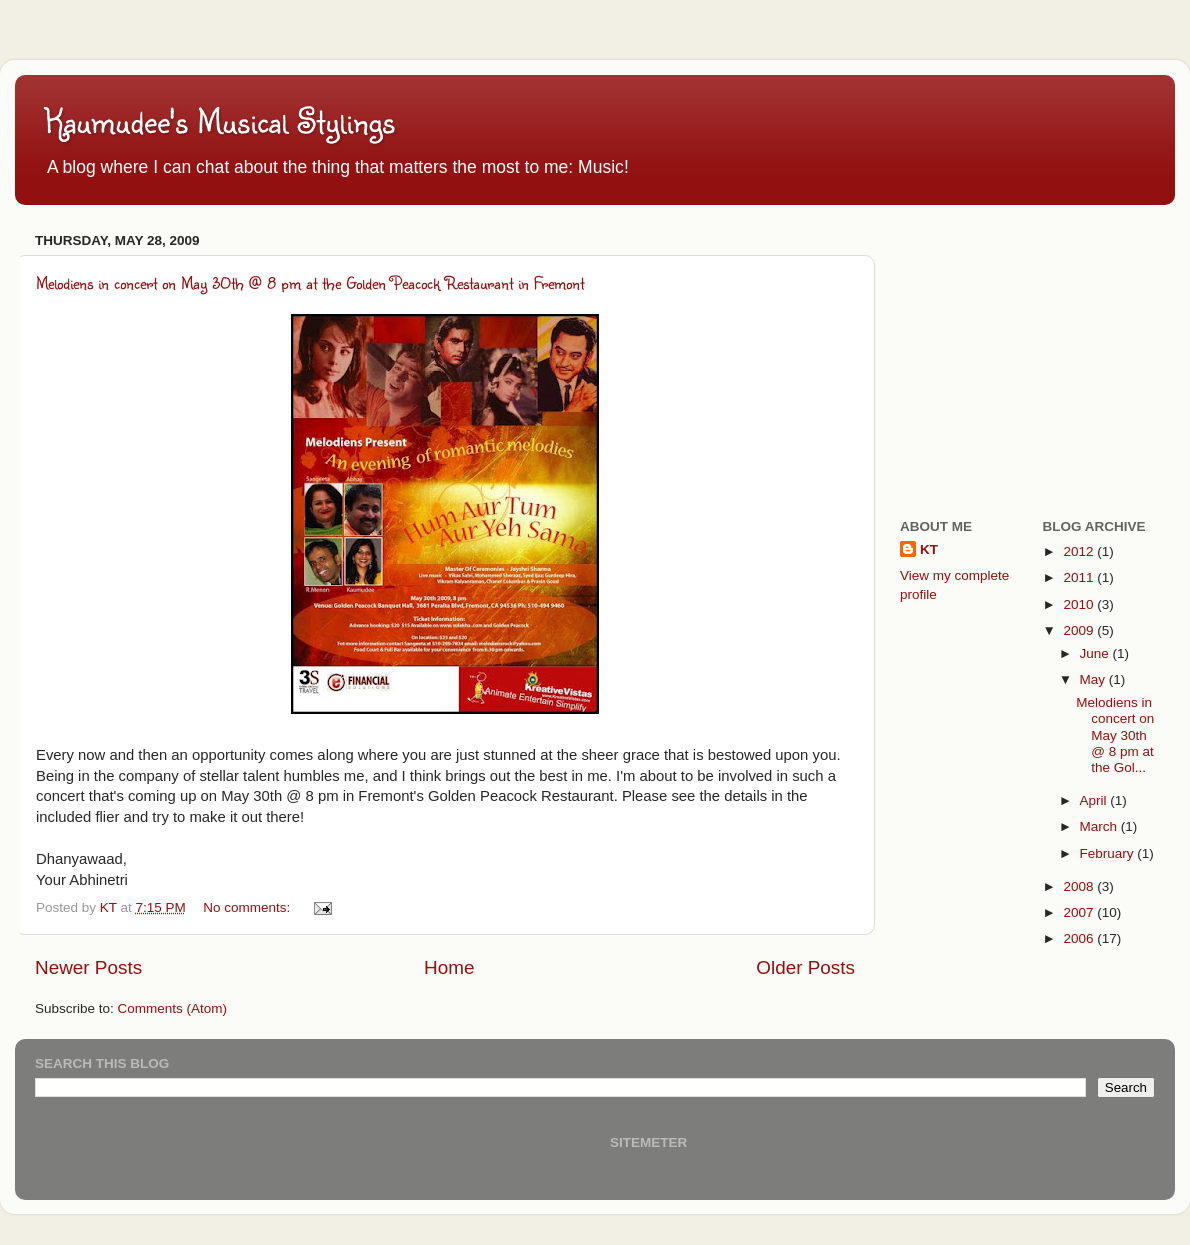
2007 (1080, 912)
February (1109, 853)
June (1096, 653)
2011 (1080, 577)
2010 (1080, 604)
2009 (1080, 630)
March (1100, 826)
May (1094, 679)
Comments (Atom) (173, 1008)
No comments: (248, 907)
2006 (1080, 938)
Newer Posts (88, 967)
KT (929, 549)
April (1095, 800)
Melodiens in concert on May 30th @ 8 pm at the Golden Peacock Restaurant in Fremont (310, 282)
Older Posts (805, 967)
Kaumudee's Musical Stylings (220, 120)
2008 (1080, 886)
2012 (1080, 551)
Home (449, 967)
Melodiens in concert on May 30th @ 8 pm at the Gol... (1115, 735)
